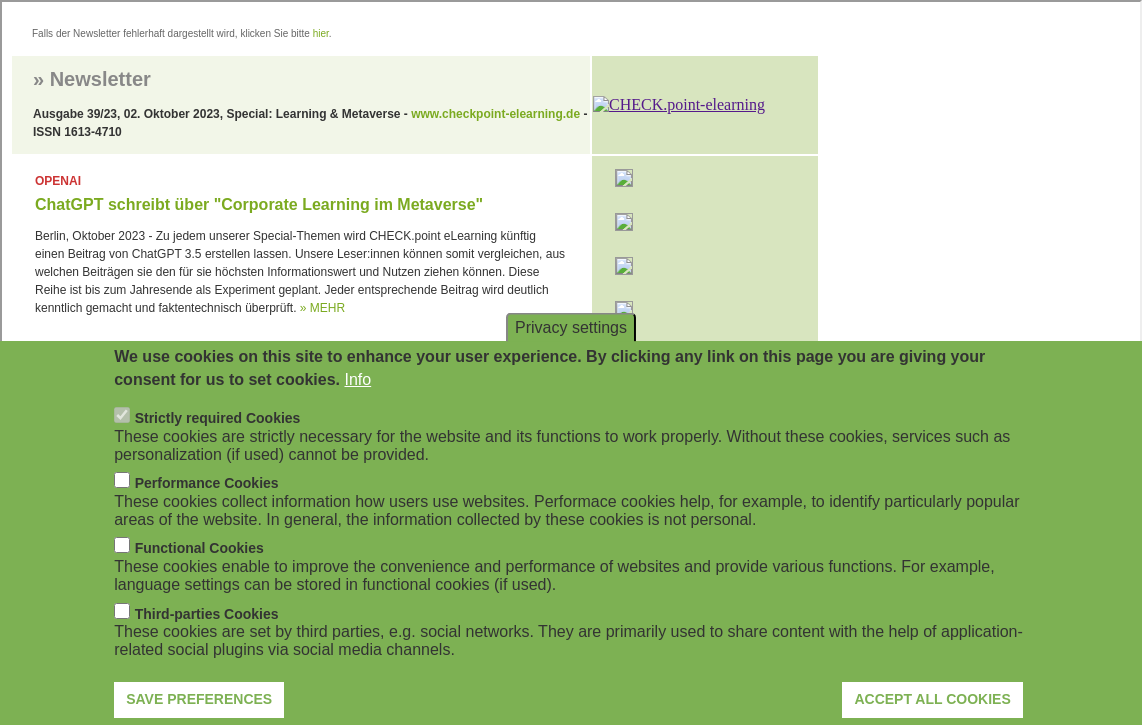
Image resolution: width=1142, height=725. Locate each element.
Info (357, 406)
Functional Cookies (199, 576)
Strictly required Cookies (218, 446)
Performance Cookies (207, 511)
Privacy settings (571, 355)
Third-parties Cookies (207, 641)
